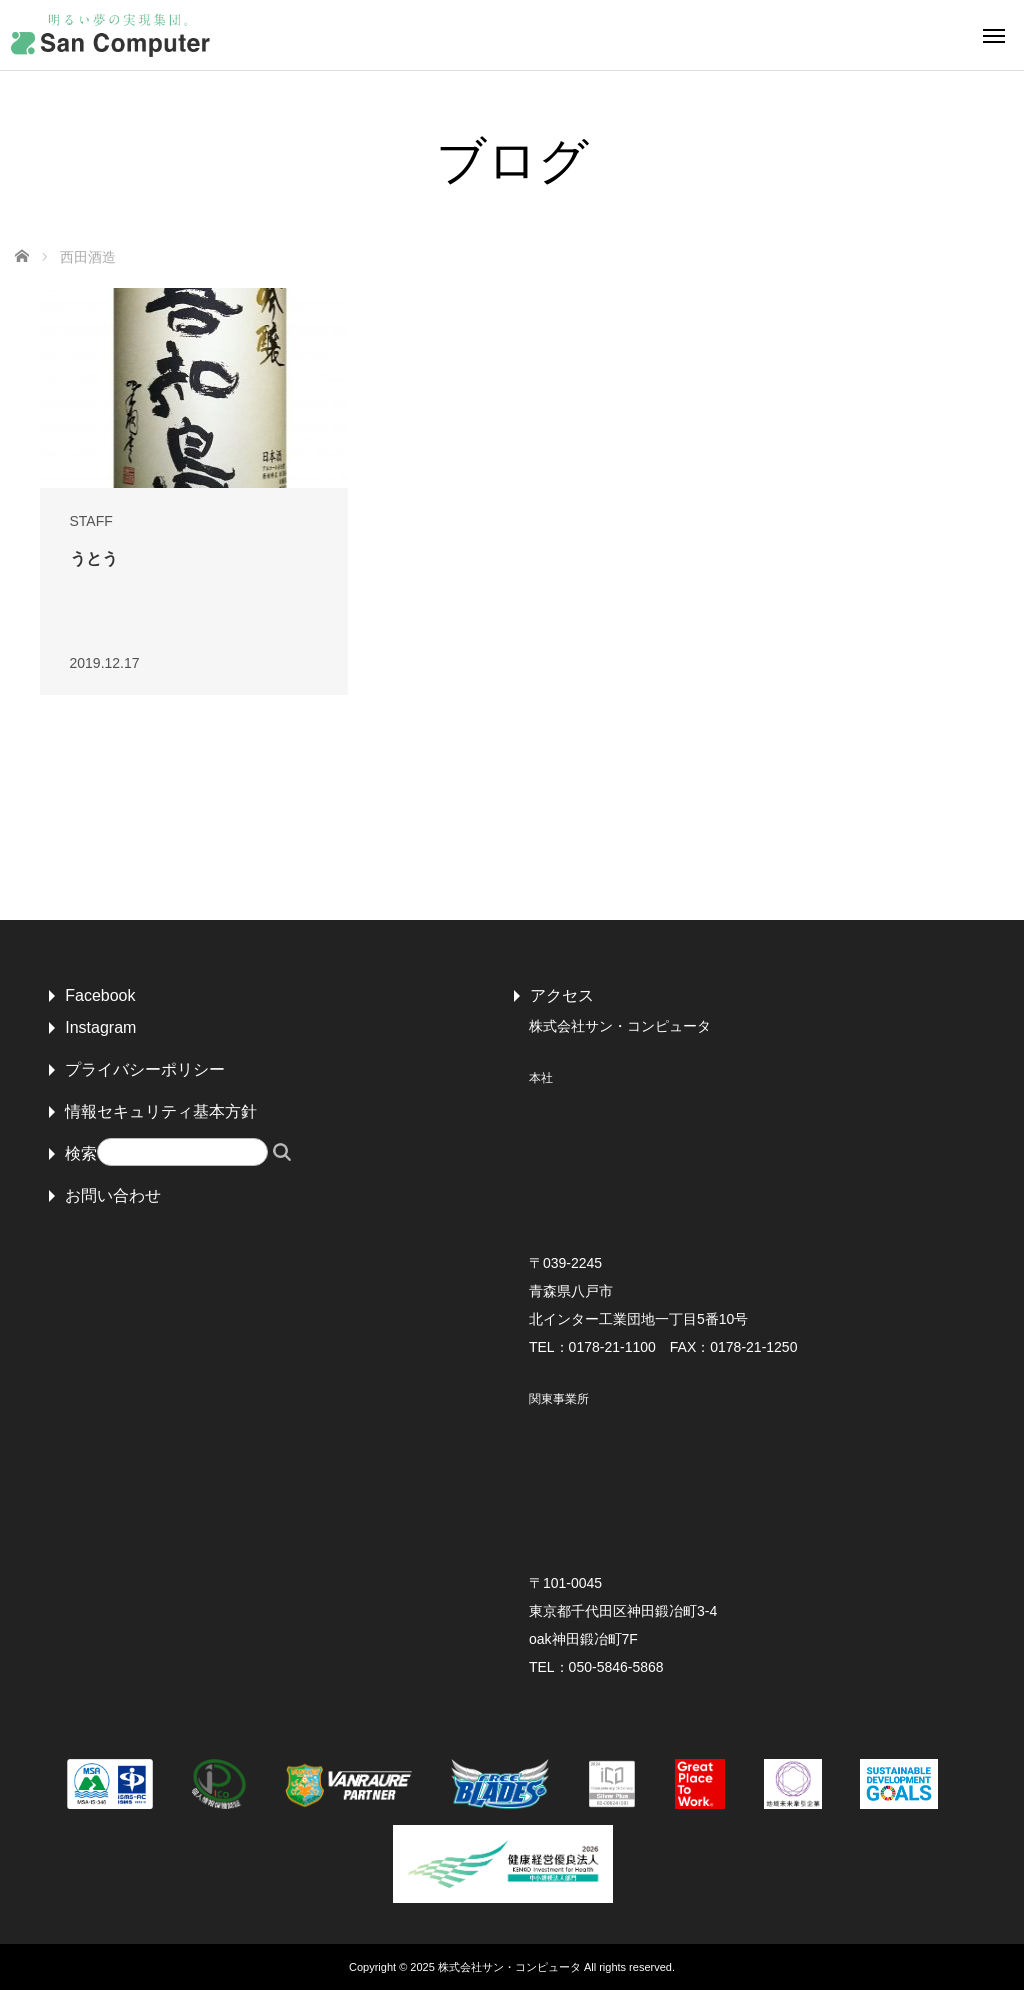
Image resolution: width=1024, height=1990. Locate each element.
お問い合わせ (113, 1195)
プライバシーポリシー (145, 1069)
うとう (94, 558)
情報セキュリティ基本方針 (161, 1111)
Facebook (100, 995)
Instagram (100, 1027)
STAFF (91, 521)
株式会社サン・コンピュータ (509, 1967)
